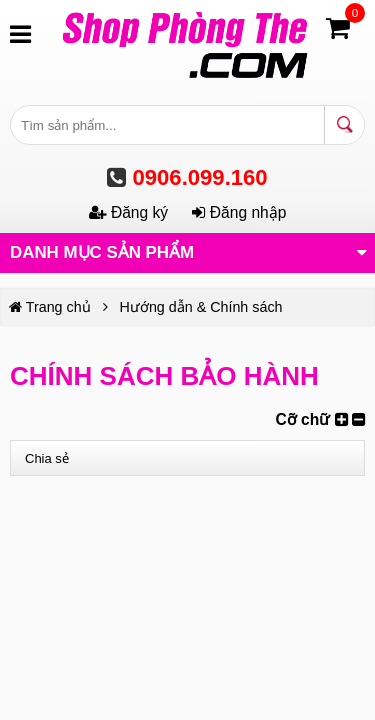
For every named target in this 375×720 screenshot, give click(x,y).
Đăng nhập (239, 212)
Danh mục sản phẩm (188, 251)
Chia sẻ (47, 458)
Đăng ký (131, 212)
